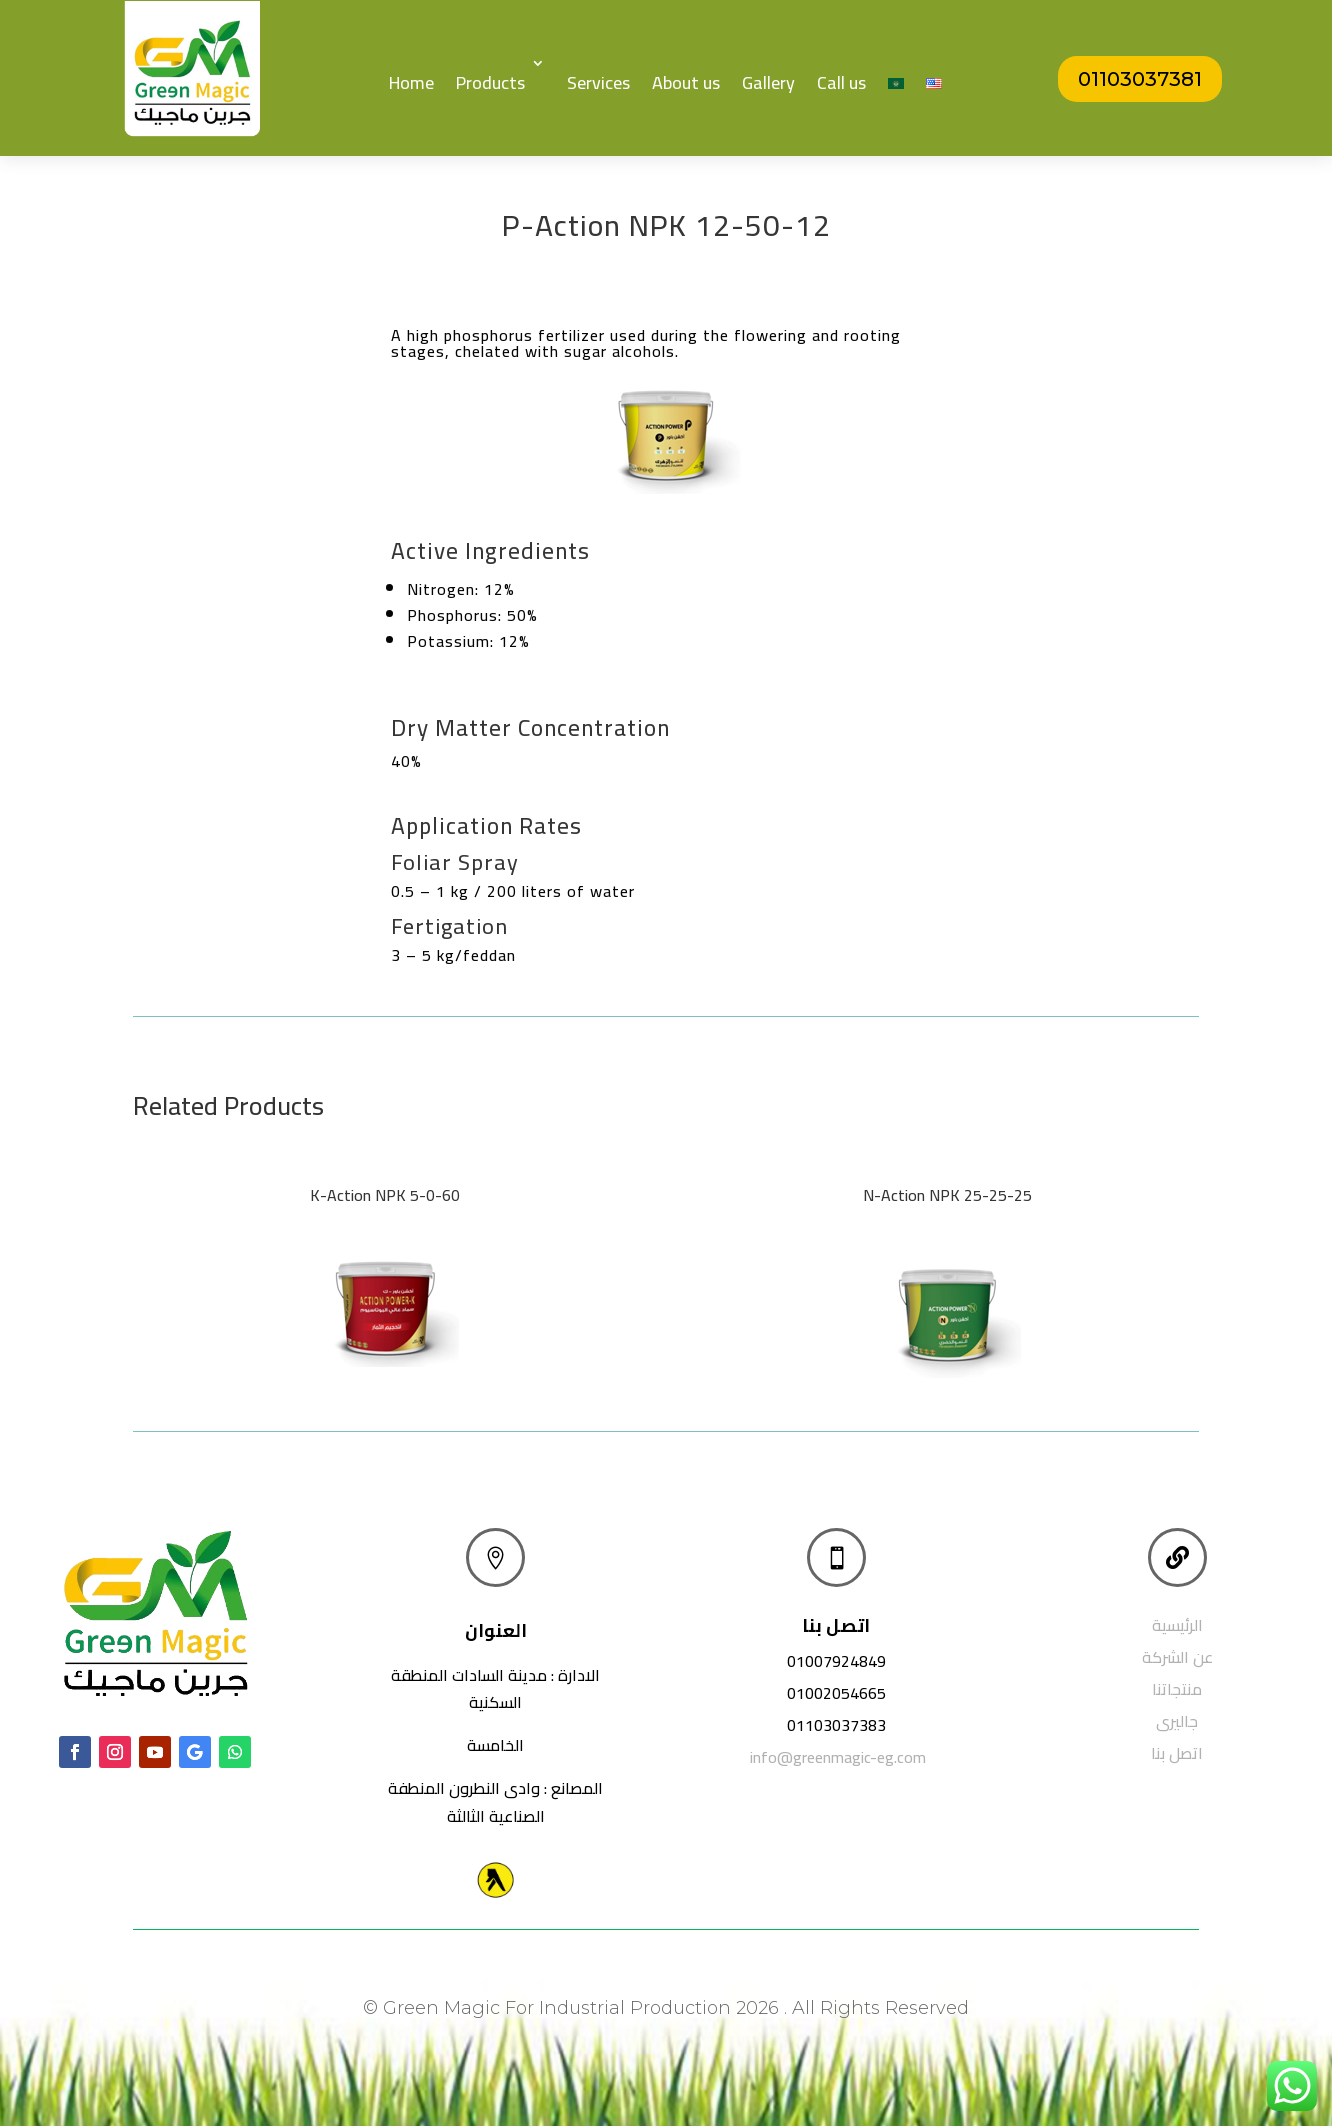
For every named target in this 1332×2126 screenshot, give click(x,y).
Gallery (768, 82)
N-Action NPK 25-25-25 (947, 1195)
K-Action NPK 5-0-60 (385, 1195)
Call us (841, 82)
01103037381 (1140, 79)
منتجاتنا (1177, 1689)
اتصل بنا (1177, 1753)
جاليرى (1177, 1721)
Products (490, 82)
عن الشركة (1177, 1657)
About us (686, 82)
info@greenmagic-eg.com (838, 1757)
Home (411, 82)
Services (598, 82)
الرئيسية (1177, 1625)
